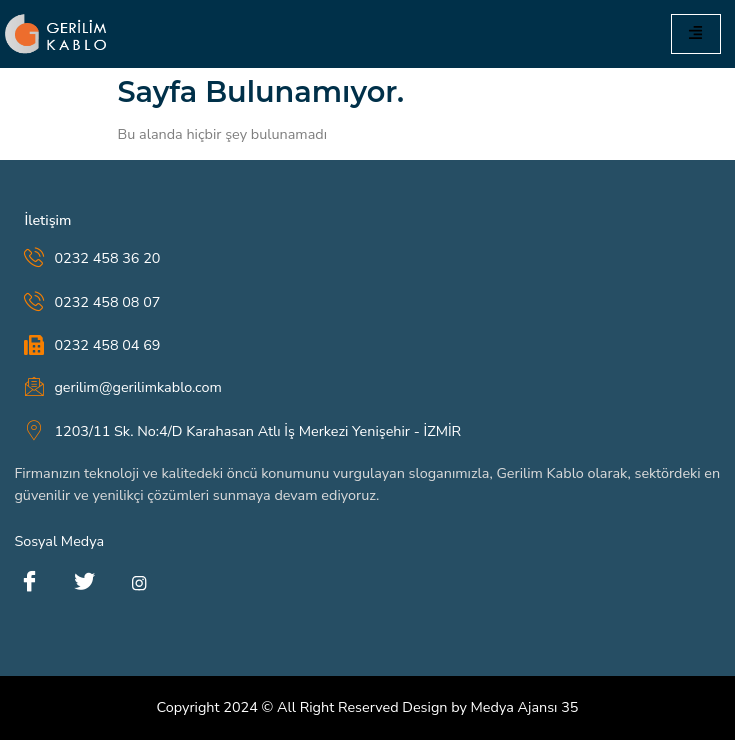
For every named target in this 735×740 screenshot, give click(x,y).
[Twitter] (84, 583)
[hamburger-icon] (696, 33)
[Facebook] (29, 583)
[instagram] (139, 583)
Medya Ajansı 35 (525, 707)
